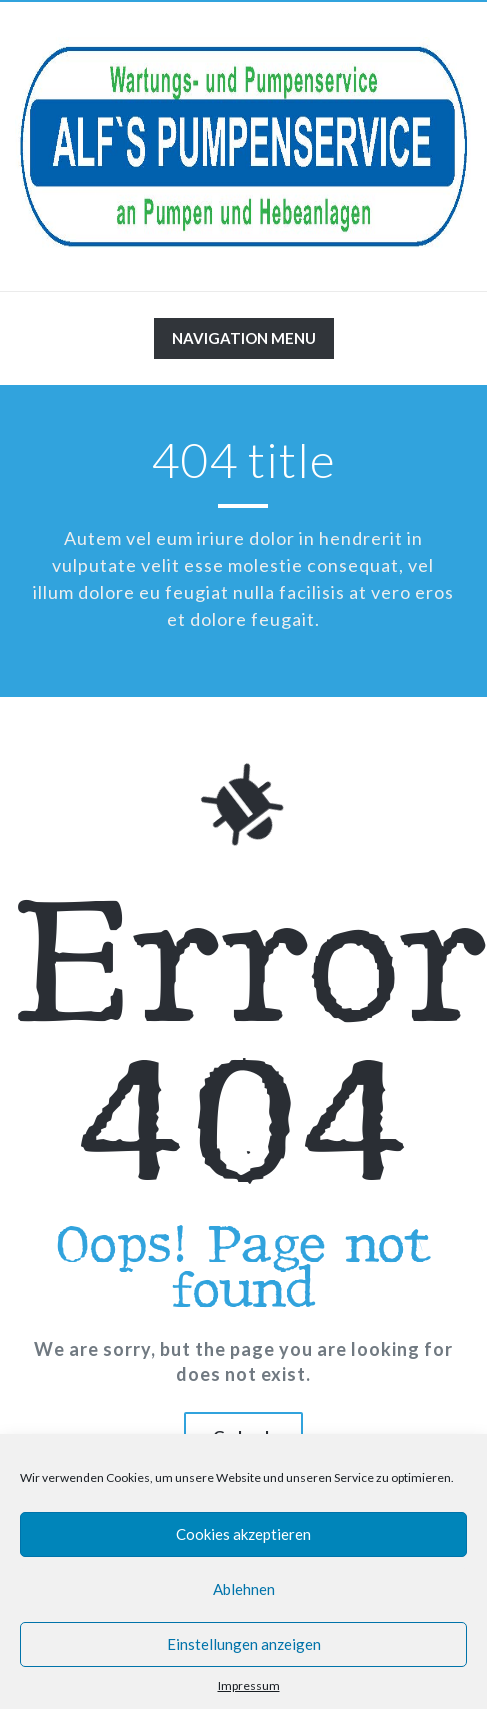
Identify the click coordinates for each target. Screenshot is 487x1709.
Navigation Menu (243, 343)
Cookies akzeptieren (243, 1534)
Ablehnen (244, 1589)
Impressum (249, 1685)
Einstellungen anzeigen (244, 1644)
